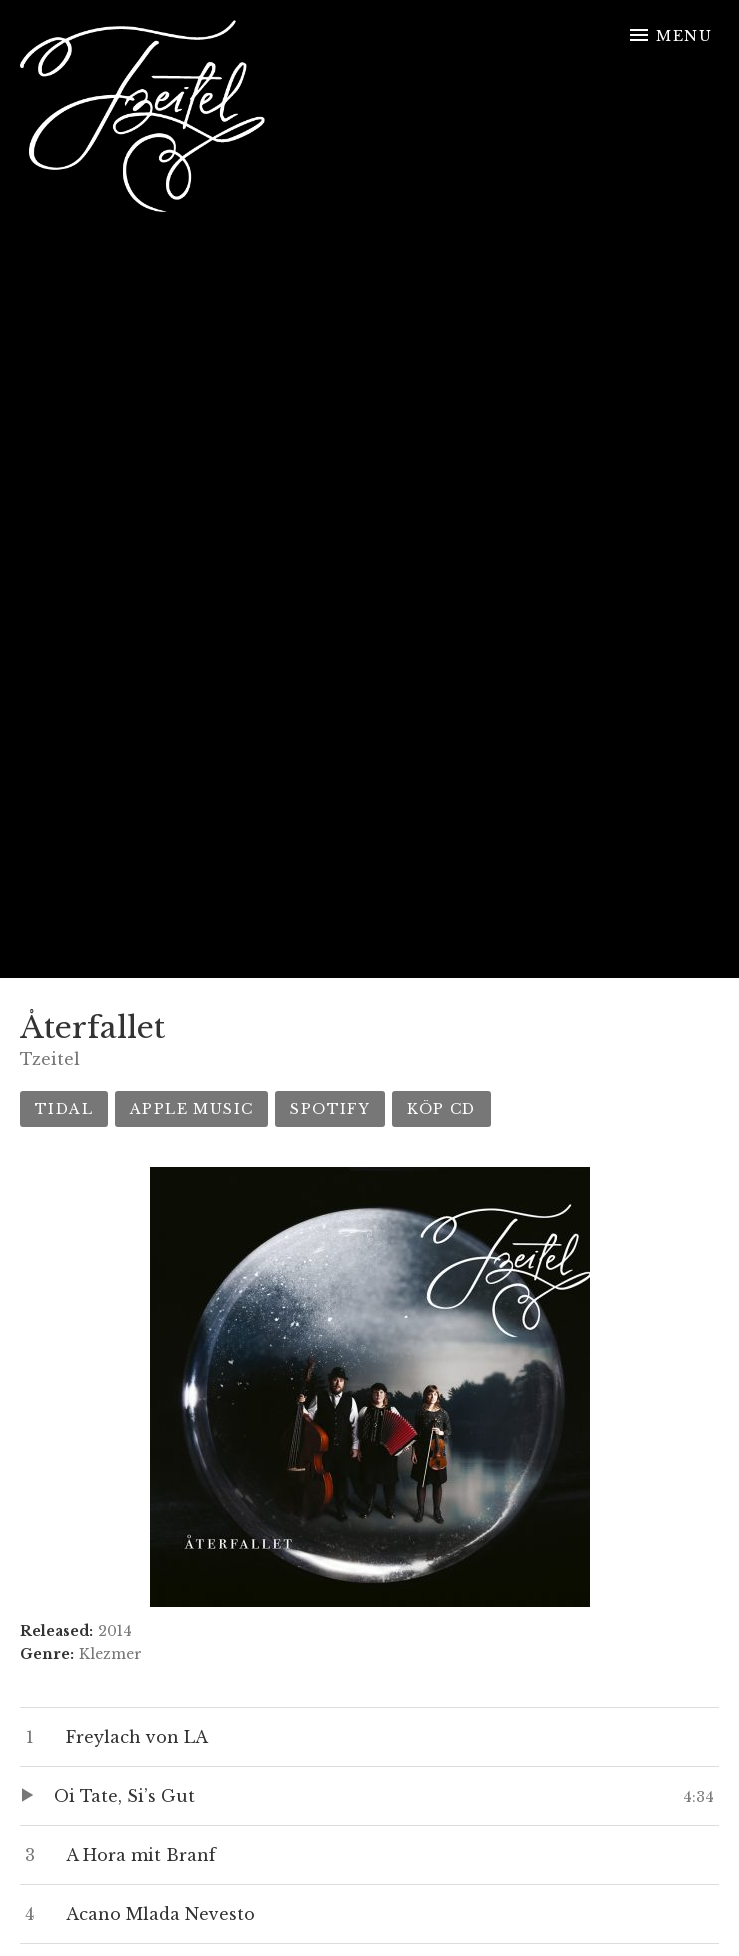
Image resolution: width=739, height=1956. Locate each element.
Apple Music (191, 1109)
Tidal (64, 1109)
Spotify (330, 1109)
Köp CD (441, 1109)
